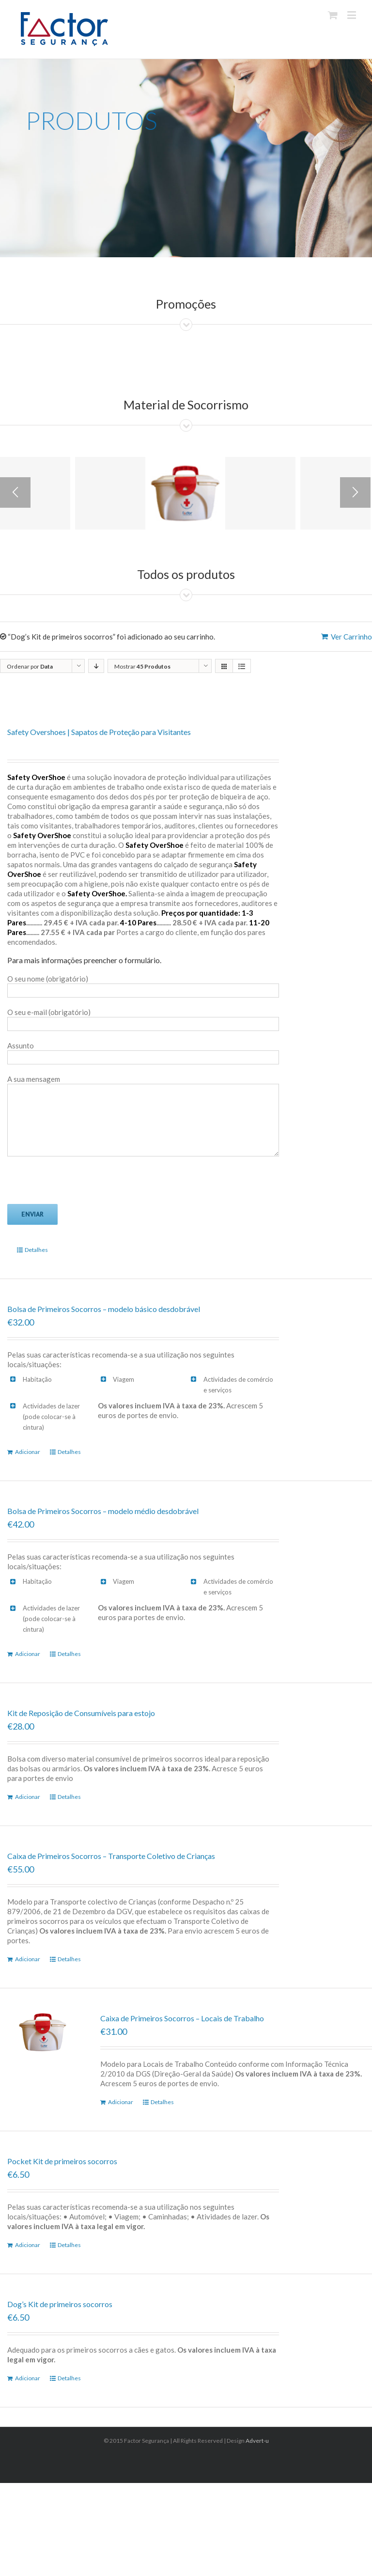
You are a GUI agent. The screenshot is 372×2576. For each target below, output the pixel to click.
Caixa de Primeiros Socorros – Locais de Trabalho (182, 2018)
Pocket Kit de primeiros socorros (62, 2161)
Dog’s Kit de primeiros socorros (59, 2304)
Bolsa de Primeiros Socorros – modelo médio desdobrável (103, 1510)
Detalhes (36, 1249)
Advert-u (257, 2440)
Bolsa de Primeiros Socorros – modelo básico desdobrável (103, 1308)
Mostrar (142, 666)
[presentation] (81, 1185)
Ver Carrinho (351, 636)
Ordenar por (30, 666)
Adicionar (27, 1451)
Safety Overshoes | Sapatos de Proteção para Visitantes (99, 731)
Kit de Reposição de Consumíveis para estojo (81, 1712)
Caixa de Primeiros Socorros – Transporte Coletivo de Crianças (111, 1855)
